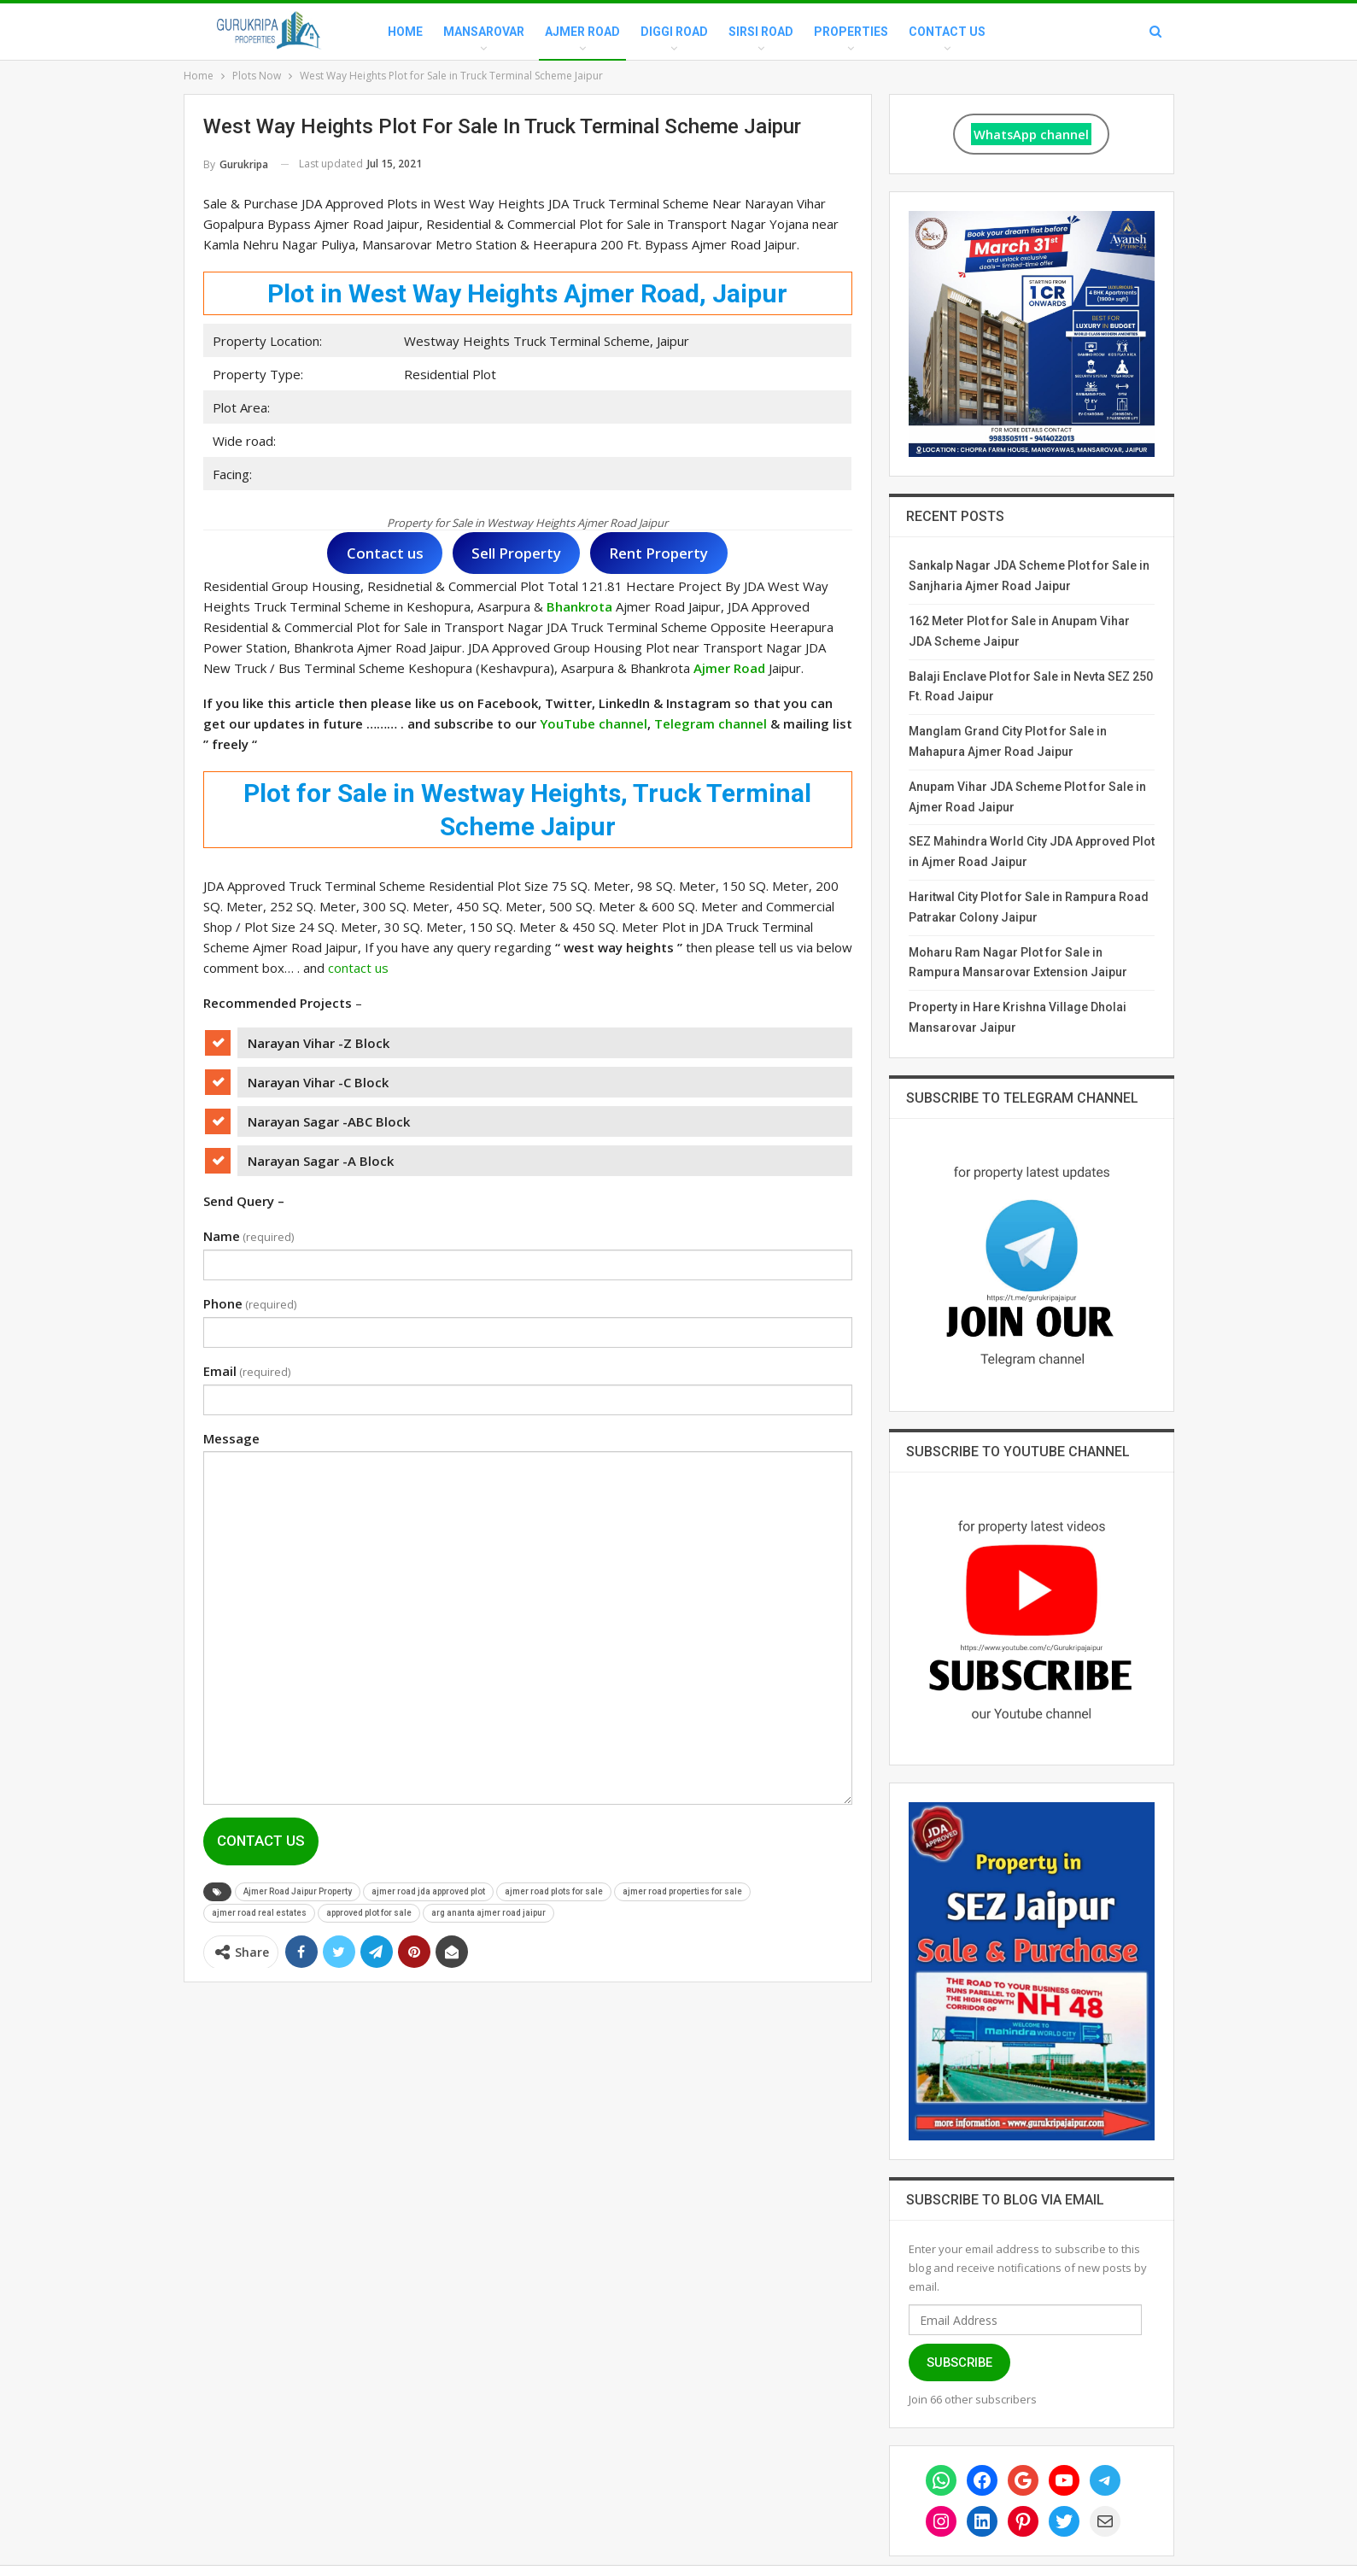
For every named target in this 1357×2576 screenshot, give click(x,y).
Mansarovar (483, 31)
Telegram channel (710, 723)
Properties (851, 31)
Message (231, 1438)
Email (246, 1370)
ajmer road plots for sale (554, 1891)
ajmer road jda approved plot (428, 1891)
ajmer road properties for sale (682, 1891)
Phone (249, 1303)
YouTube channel (593, 723)
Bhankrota (579, 606)
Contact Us (947, 31)
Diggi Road (674, 31)
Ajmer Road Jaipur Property (297, 1891)
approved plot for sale (369, 1912)
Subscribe (959, 2362)
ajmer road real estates (259, 1912)
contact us (358, 967)
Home (405, 31)
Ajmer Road (582, 31)
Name (248, 1235)
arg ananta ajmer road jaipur (488, 1912)
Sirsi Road (760, 31)
